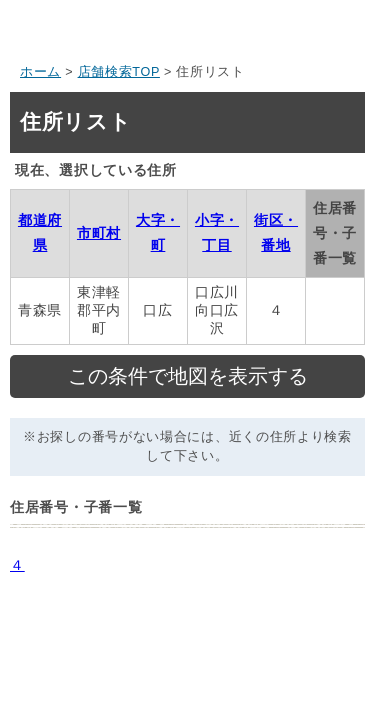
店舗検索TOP (119, 72)
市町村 (99, 233)
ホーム (40, 72)
